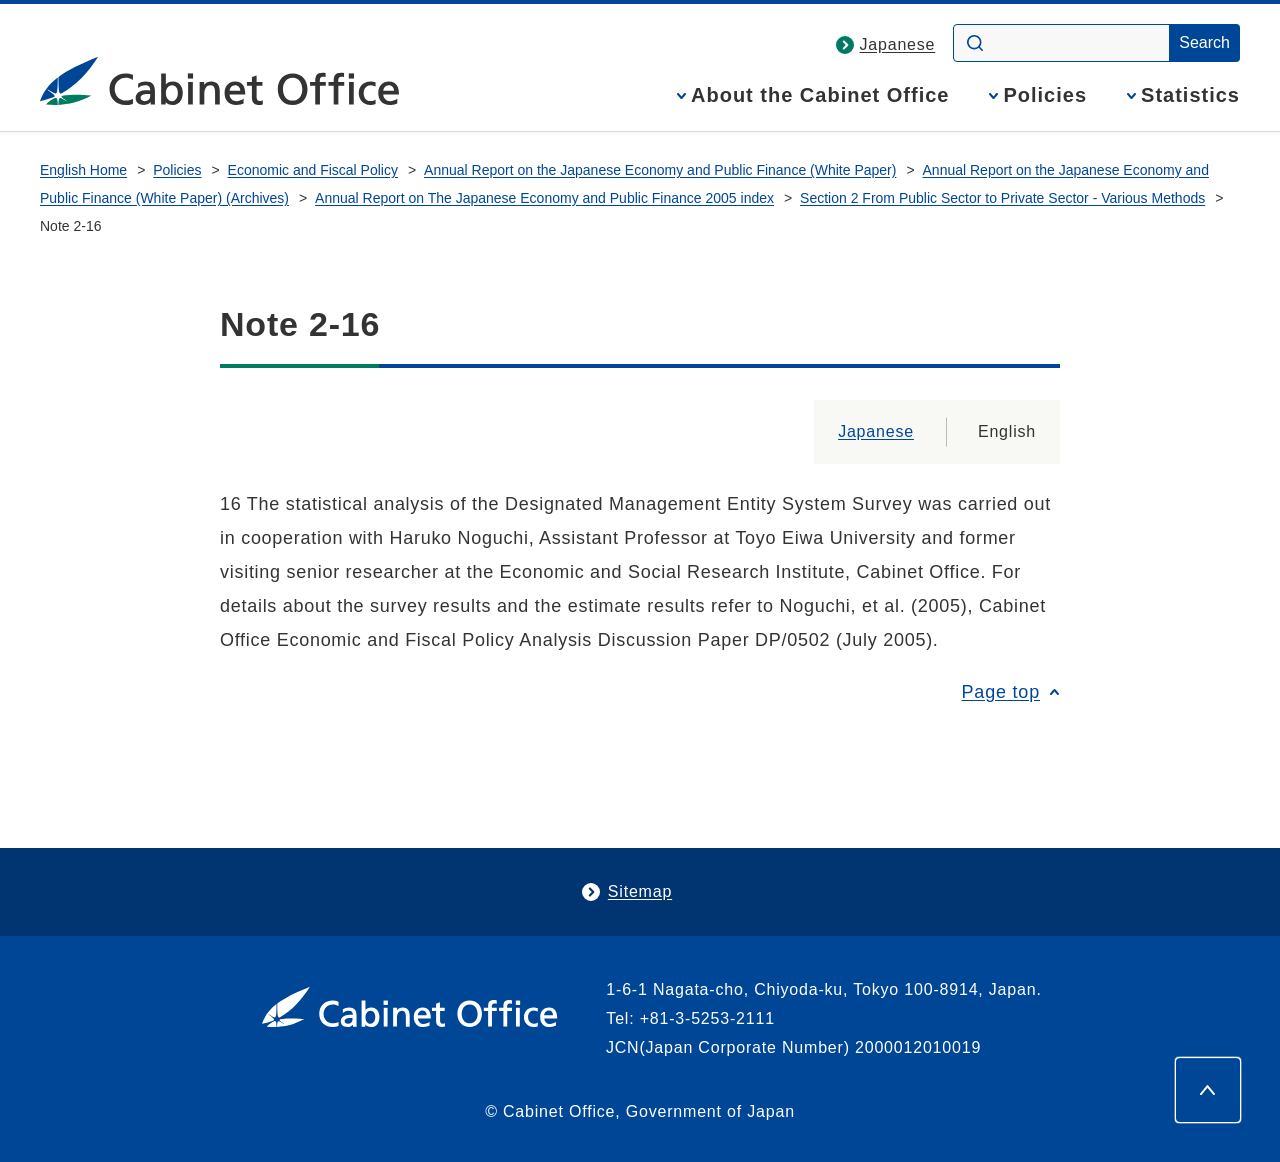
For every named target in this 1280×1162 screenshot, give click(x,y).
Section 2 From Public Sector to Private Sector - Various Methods (1002, 198)
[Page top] (1208, 1090)
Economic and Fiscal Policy (313, 170)
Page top (1001, 692)
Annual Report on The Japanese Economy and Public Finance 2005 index (544, 198)
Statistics (1190, 95)
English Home (83, 170)
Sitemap (640, 891)
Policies (1045, 95)
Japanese (898, 44)
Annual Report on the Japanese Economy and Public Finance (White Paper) (660, 170)
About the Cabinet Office (820, 95)
